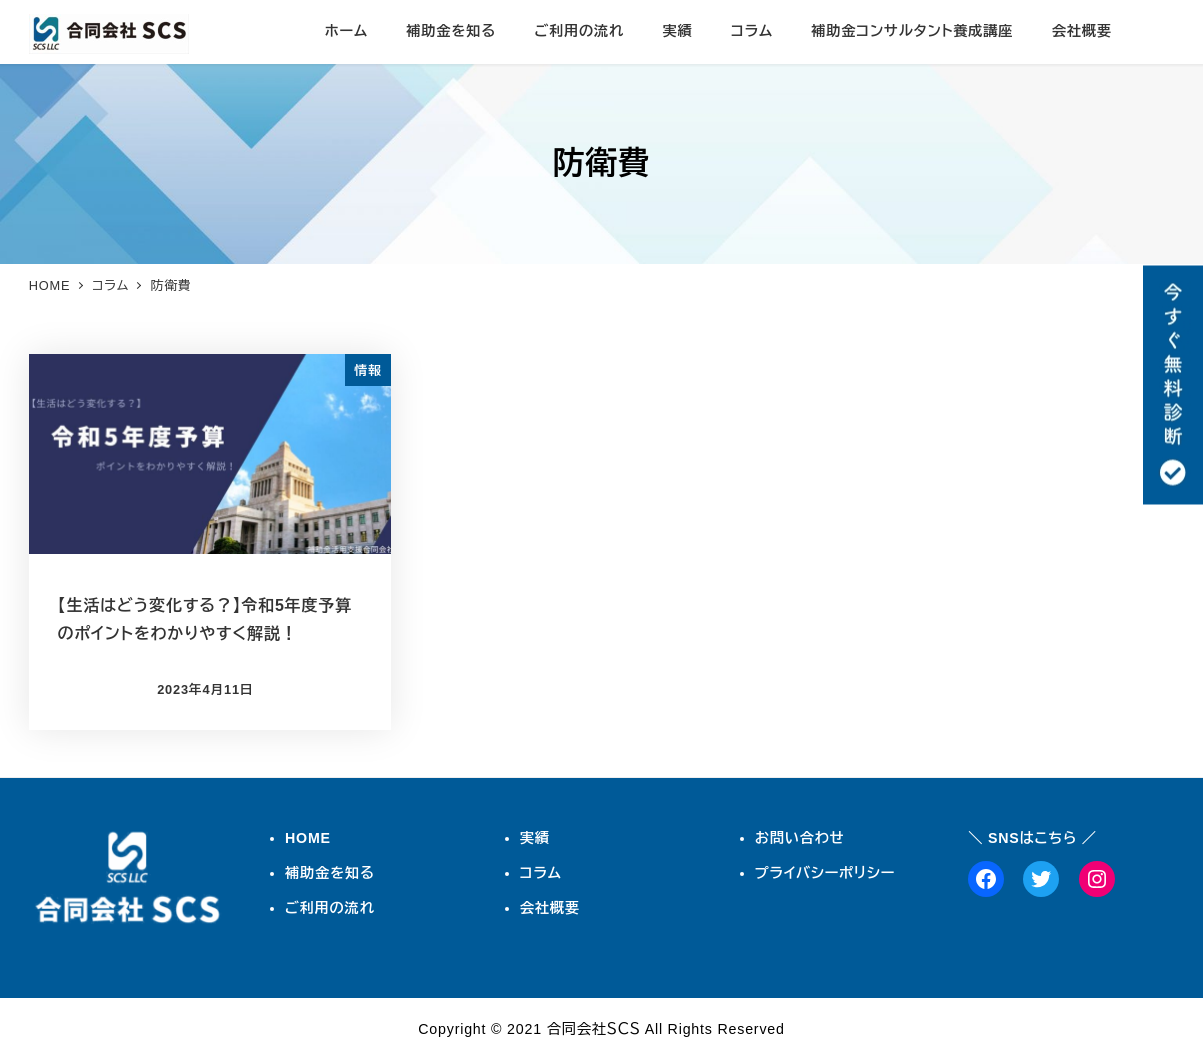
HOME (308, 838)
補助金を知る (330, 873)
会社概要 (550, 908)
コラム (541, 873)
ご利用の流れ (330, 908)
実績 (535, 838)
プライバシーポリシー (825, 873)
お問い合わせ (800, 838)
